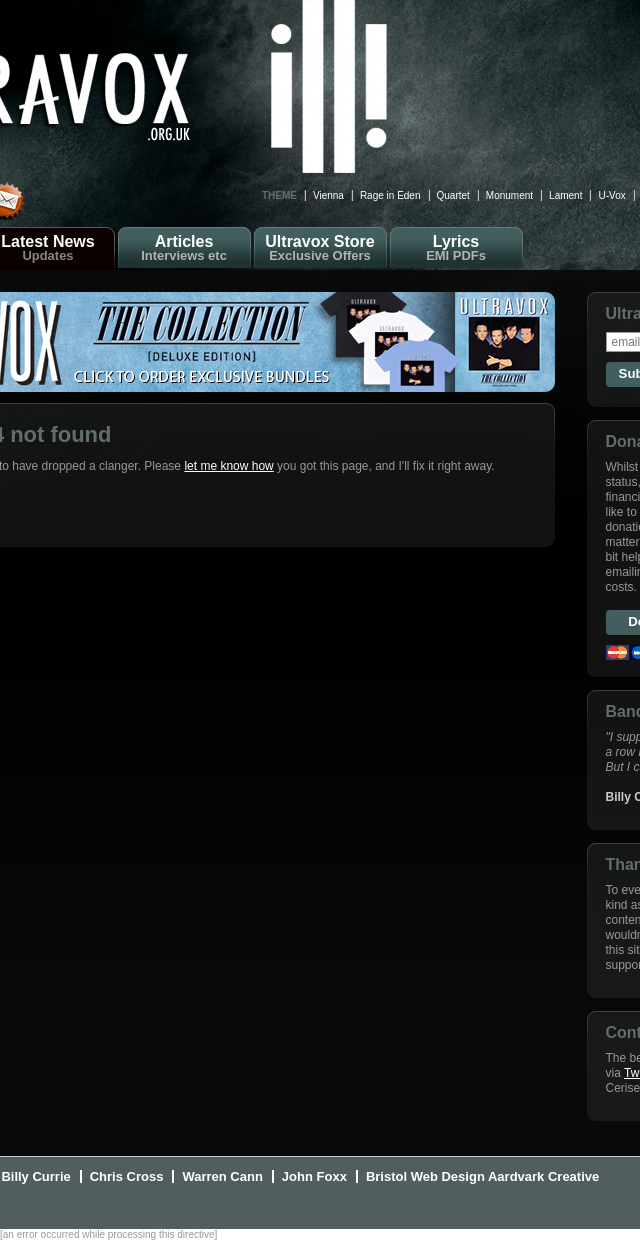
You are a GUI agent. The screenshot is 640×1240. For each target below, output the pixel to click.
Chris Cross (127, 1176)
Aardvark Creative (543, 1176)
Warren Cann (222, 1176)
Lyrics (456, 248)
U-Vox (611, 195)
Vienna (328, 195)
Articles (184, 248)
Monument (509, 195)
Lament (565, 195)
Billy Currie (35, 1176)
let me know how (228, 466)
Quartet (453, 195)
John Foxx (314, 1176)
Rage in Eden (390, 195)
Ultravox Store (320, 248)
